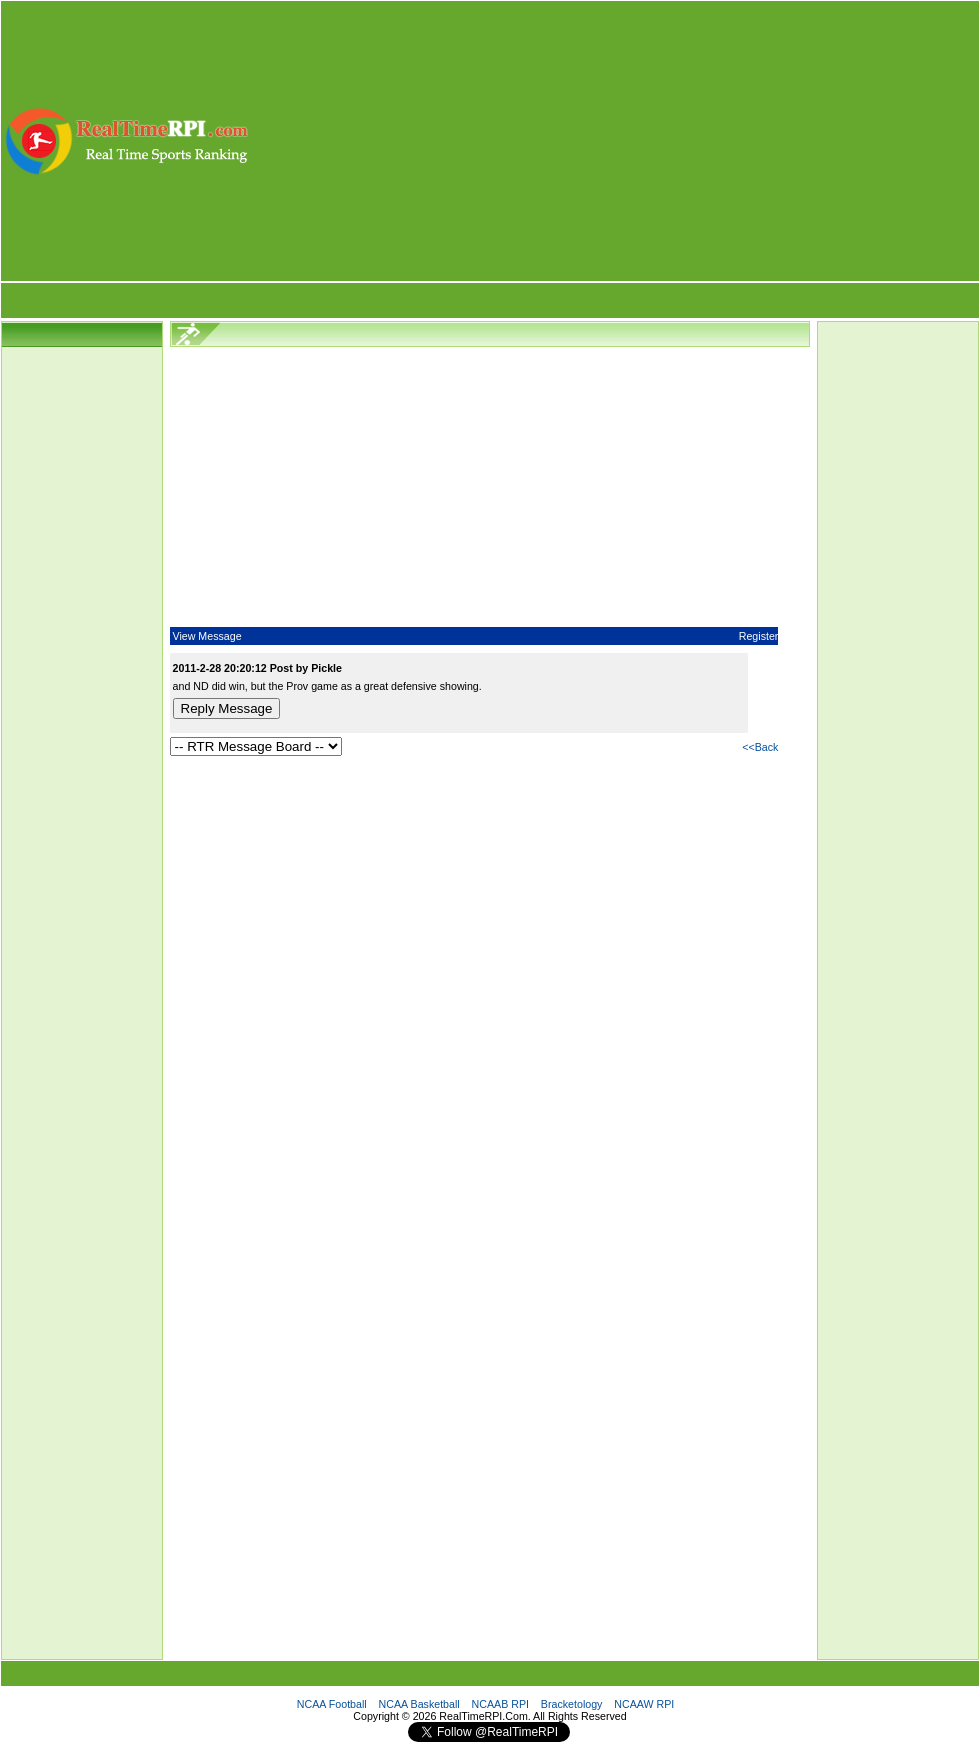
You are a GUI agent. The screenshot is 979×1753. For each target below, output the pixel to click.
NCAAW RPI (644, 1704)
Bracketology (572, 1704)
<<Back (760, 747)
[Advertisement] (615, 141)
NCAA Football (332, 1704)
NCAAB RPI (500, 1704)
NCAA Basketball (419, 1704)
